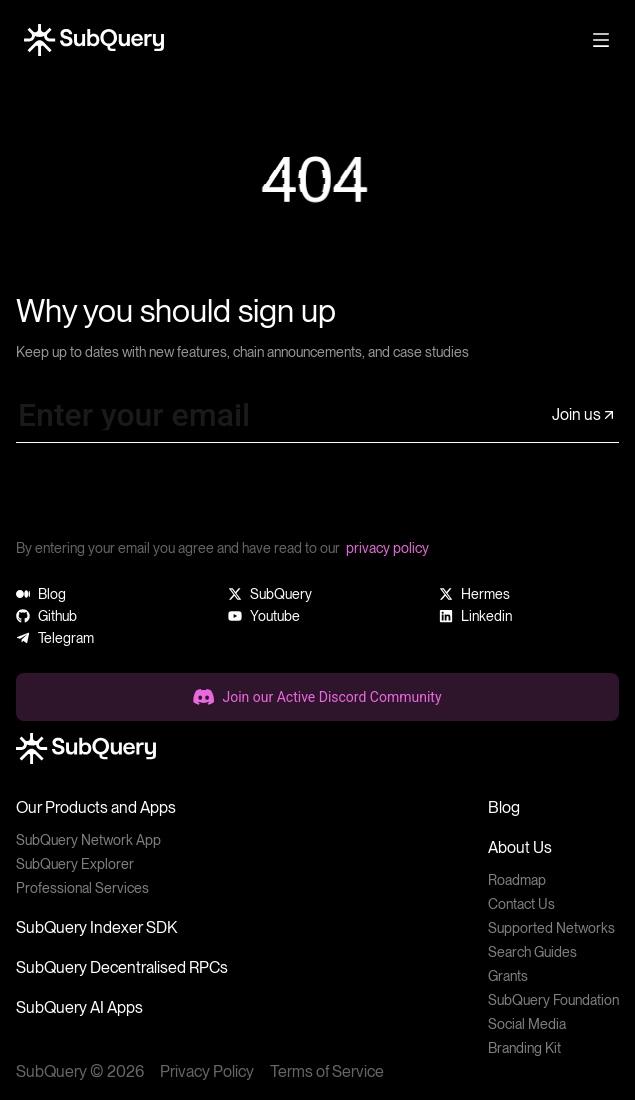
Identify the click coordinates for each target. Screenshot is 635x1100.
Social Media (527, 1024)
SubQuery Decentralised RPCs (122, 967)
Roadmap (517, 880)
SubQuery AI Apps (79, 1007)
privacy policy (387, 548)
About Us (520, 847)
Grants (508, 976)
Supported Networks (551, 928)
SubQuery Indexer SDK (96, 927)
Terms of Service (327, 1071)
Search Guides (532, 952)
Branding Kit (524, 1048)
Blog (504, 807)
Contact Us (521, 904)
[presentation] (168, 498)
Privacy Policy (207, 1071)
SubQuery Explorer (75, 864)
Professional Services (82, 888)
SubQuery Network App (88, 840)
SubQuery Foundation (553, 1000)
